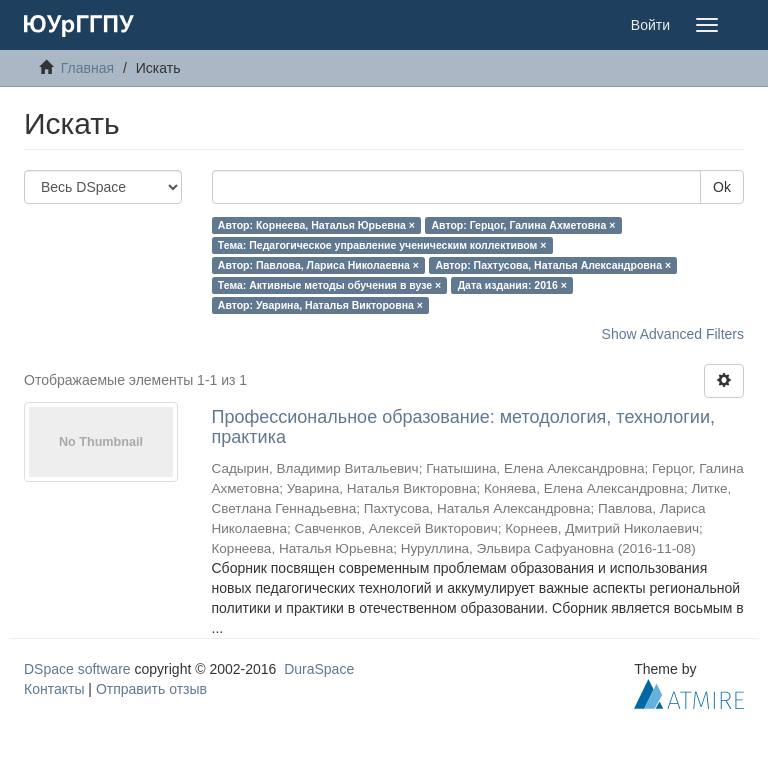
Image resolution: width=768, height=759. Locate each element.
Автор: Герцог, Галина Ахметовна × (523, 225)
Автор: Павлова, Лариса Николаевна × (318, 265)
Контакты (54, 689)
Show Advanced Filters (673, 334)
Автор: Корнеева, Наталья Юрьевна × (316, 225)
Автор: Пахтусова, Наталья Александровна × (553, 265)
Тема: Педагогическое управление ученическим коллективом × (382, 245)
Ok (722, 187)
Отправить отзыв (151, 689)
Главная (87, 68)
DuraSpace (319, 669)
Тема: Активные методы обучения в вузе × (329, 285)
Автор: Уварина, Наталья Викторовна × (320, 305)
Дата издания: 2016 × (512, 285)
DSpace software (77, 669)
